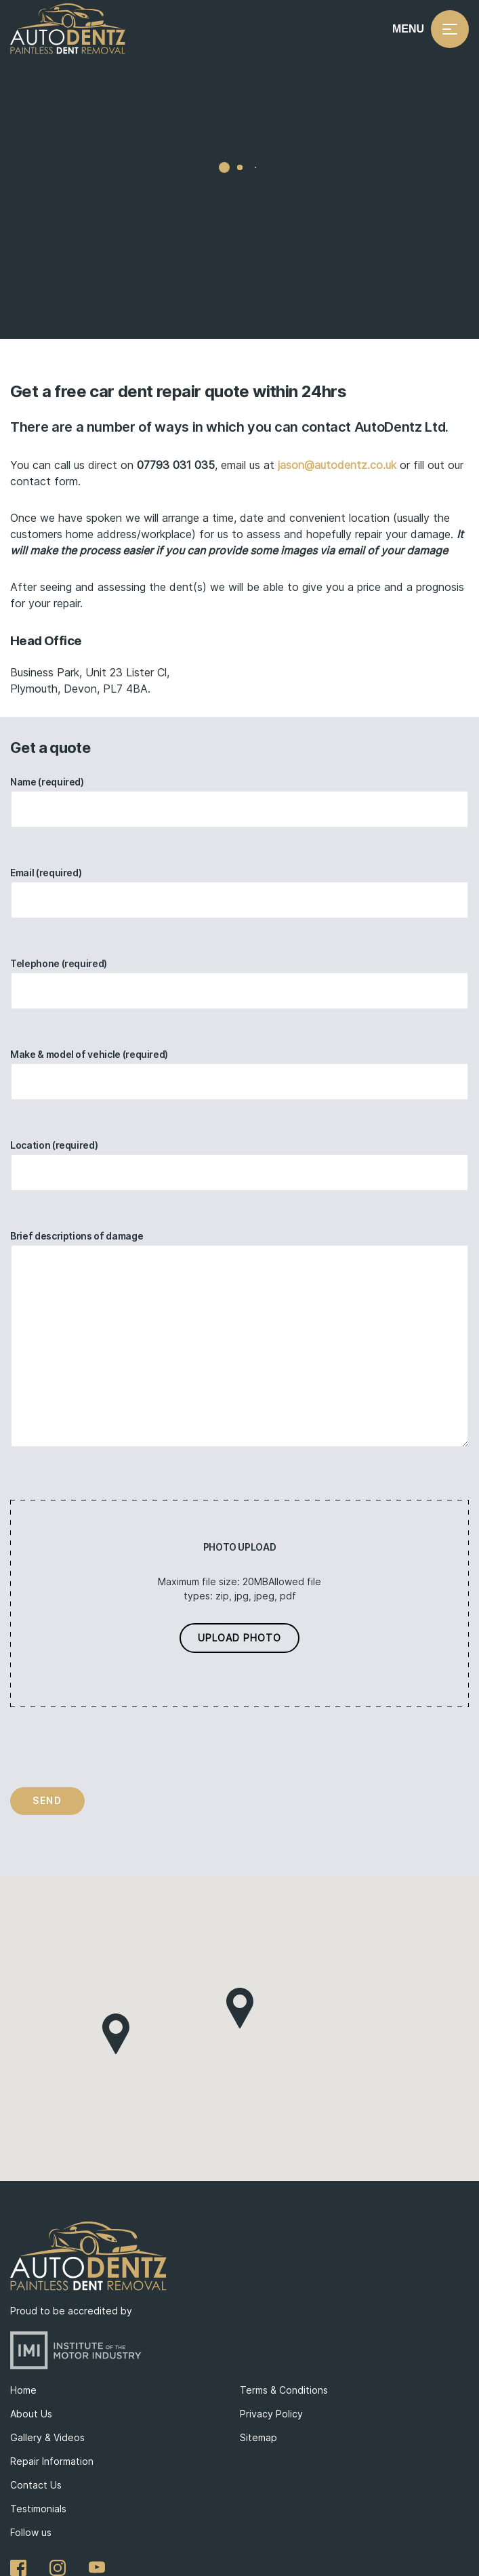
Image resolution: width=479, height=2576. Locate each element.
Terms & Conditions (284, 2390)
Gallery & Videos (47, 2437)
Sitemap (258, 2437)
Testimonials (38, 2508)
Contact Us (36, 2485)
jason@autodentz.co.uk (337, 465)
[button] (239, 2008)
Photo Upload (239, 1547)
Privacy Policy (271, 2413)
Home (23, 2390)
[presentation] (113, 1747)
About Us (31, 2413)
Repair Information (51, 2461)
